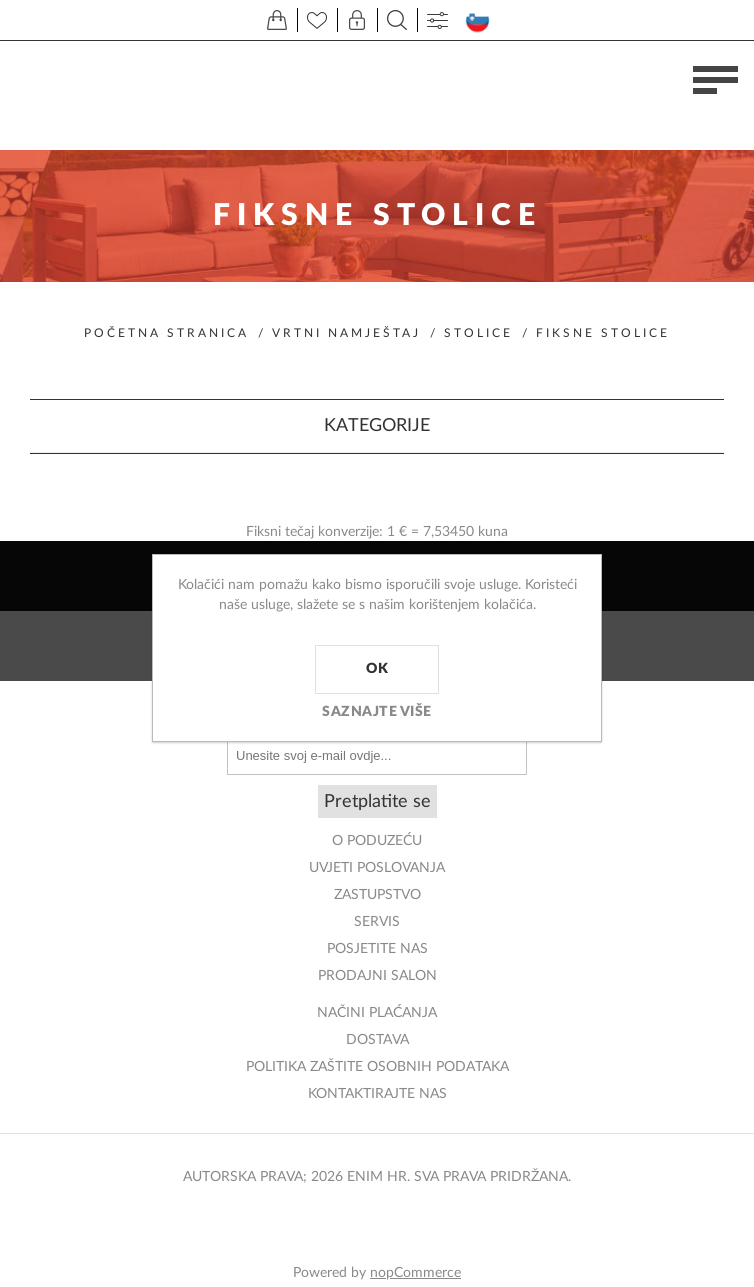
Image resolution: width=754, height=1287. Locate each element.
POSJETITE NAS (377, 949)
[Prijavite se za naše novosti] (377, 755)
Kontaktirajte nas (377, 1094)
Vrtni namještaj (346, 333)
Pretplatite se (377, 802)
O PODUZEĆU (377, 841)
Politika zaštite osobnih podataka (377, 1067)
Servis (377, 922)
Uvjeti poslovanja (377, 868)
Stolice (478, 333)
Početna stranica (166, 333)
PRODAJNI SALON (377, 976)
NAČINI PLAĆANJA (377, 1013)
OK (377, 669)
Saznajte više (377, 712)
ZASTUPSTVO (377, 895)
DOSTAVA (377, 1040)
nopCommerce (415, 1273)
